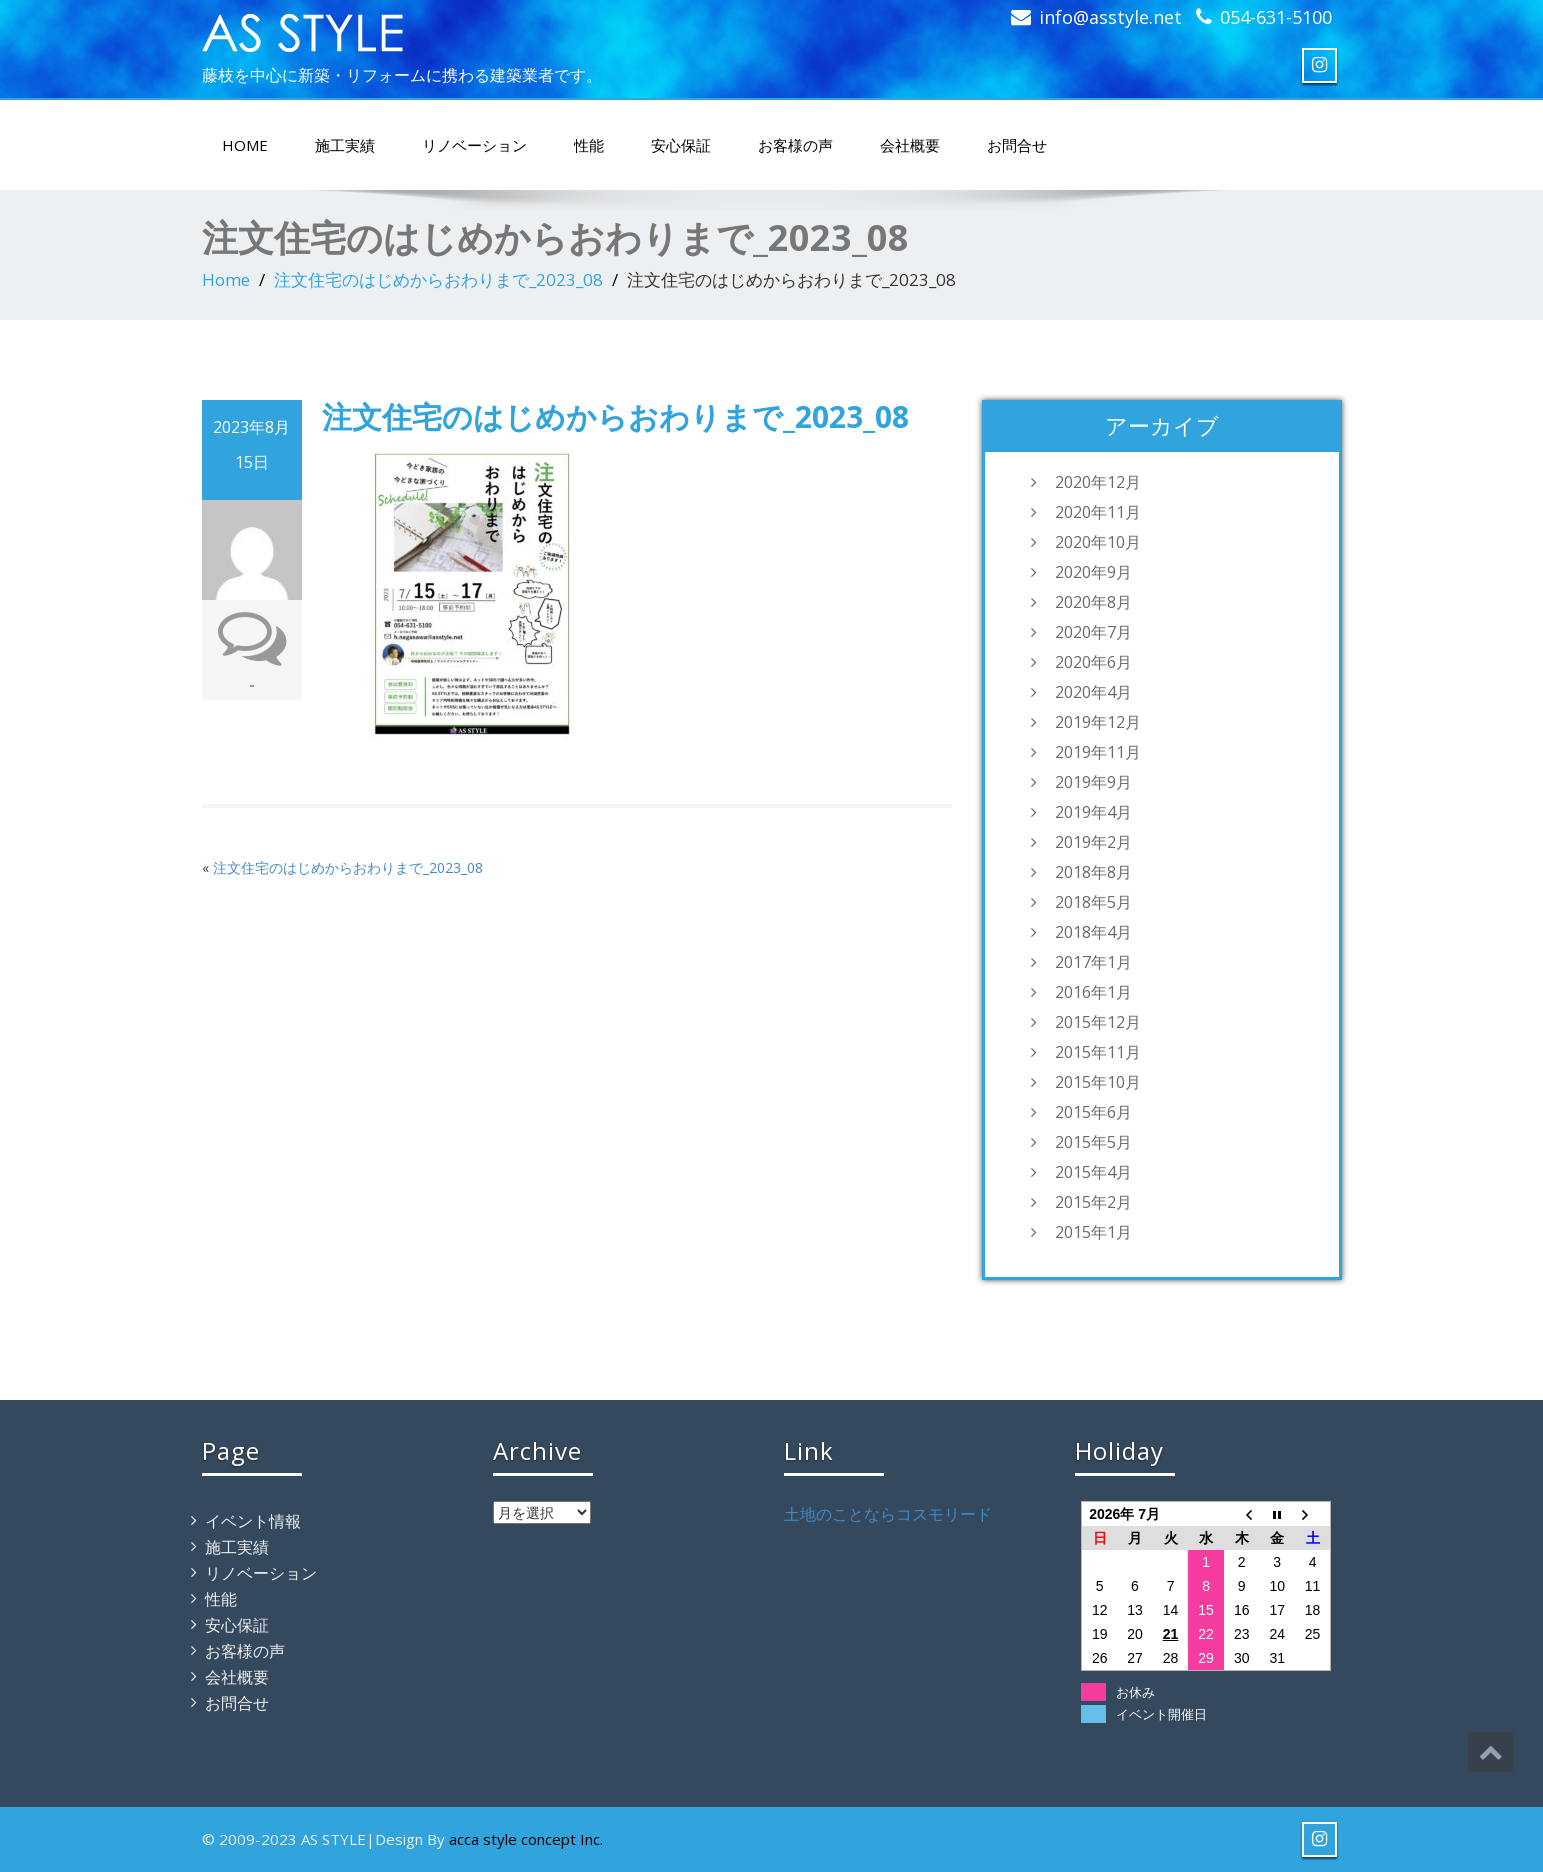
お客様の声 (795, 145)
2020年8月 (1093, 602)
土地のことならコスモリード (888, 1514)
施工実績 (345, 145)
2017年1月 (1093, 962)
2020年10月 (1098, 542)
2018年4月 (1093, 932)
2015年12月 (1098, 1022)
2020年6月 (1093, 662)
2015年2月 (1093, 1202)
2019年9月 (1093, 782)
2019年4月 (1093, 812)
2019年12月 (1098, 722)
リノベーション (474, 145)
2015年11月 (1098, 1052)
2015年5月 (1093, 1142)
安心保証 (681, 145)
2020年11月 (1098, 512)
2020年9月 (1093, 572)
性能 (589, 145)
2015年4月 (1093, 1172)
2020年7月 (1093, 632)
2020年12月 (1098, 482)
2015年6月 (1093, 1112)
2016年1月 (1093, 992)
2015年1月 (1093, 1232)
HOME (245, 145)
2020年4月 (1093, 692)
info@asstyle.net (1110, 17)
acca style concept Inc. (526, 1839)
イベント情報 (253, 1521)
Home (226, 279)
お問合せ (1017, 145)
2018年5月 (1093, 902)
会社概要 (910, 145)
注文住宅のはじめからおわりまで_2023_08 (438, 279)
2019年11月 (1098, 752)
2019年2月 (1093, 842)
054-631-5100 (1276, 17)
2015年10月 (1098, 1082)
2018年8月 (1093, 872)
